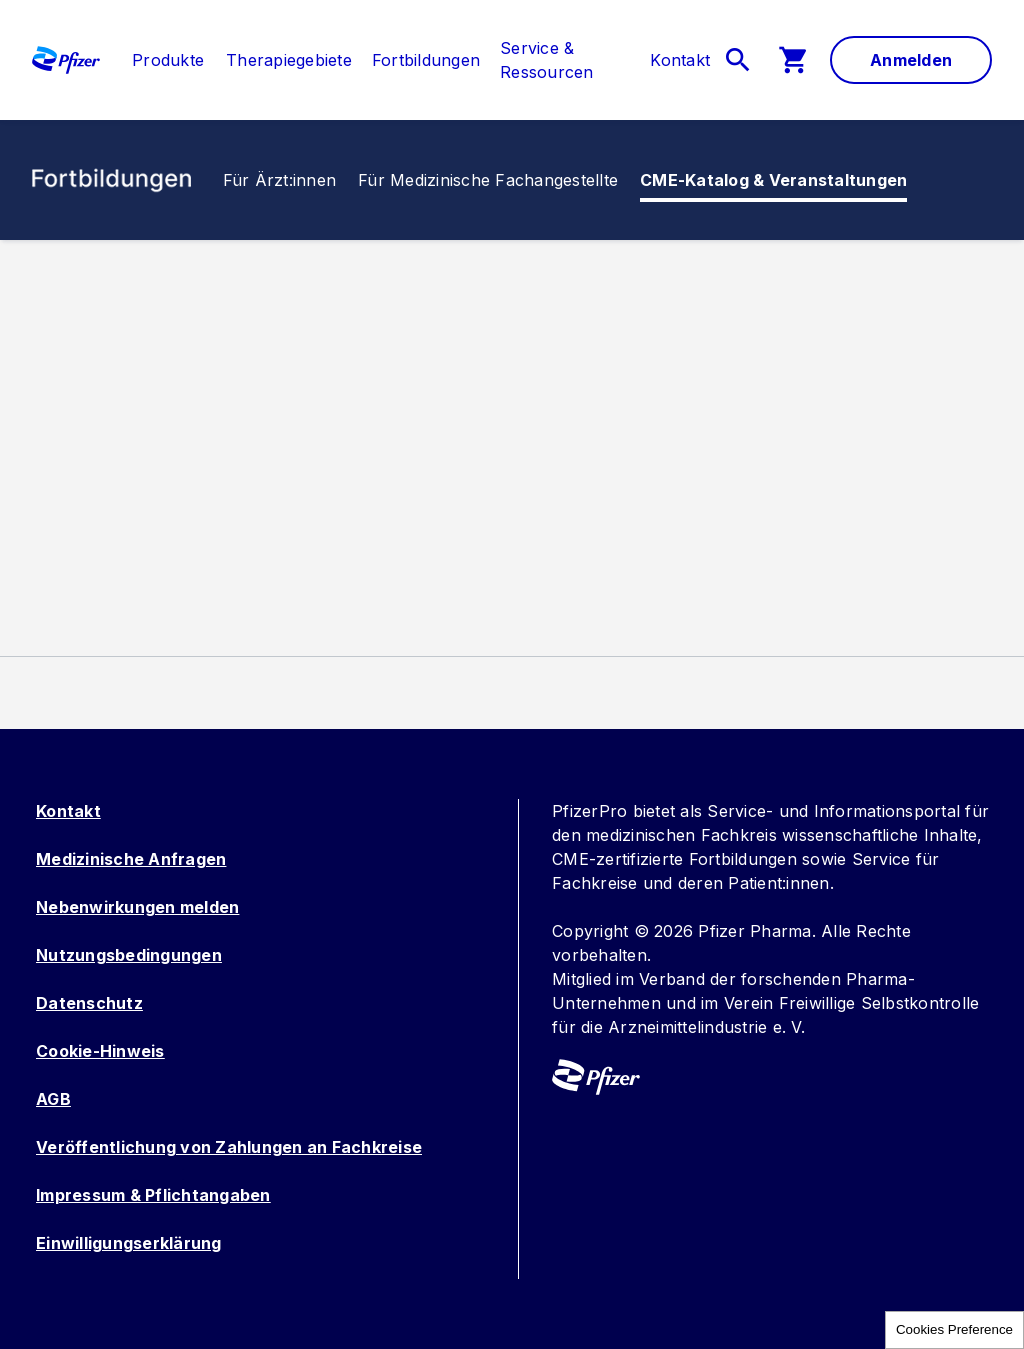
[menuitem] (158, 60)
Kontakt (68, 811)
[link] (168, 60)
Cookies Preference (954, 1329)
